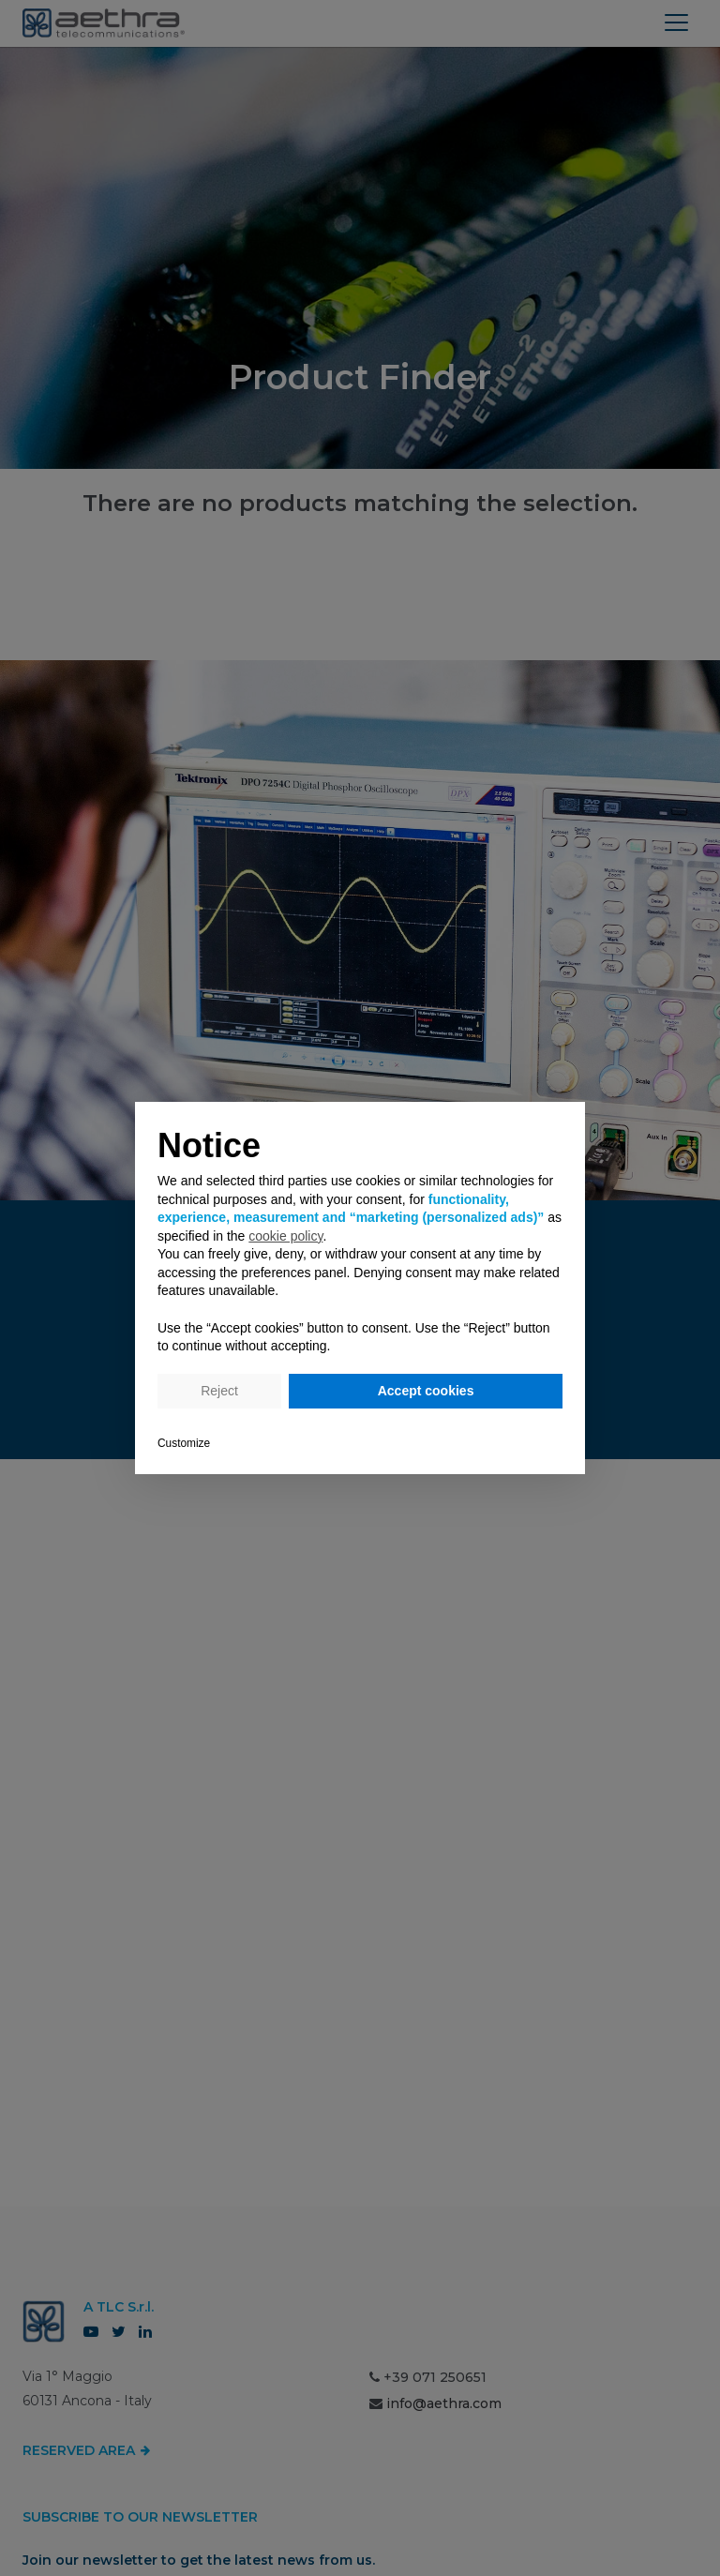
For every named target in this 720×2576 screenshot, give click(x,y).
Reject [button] (219, 1390)
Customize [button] (184, 1443)
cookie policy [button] (285, 1235)
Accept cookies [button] (426, 1390)
